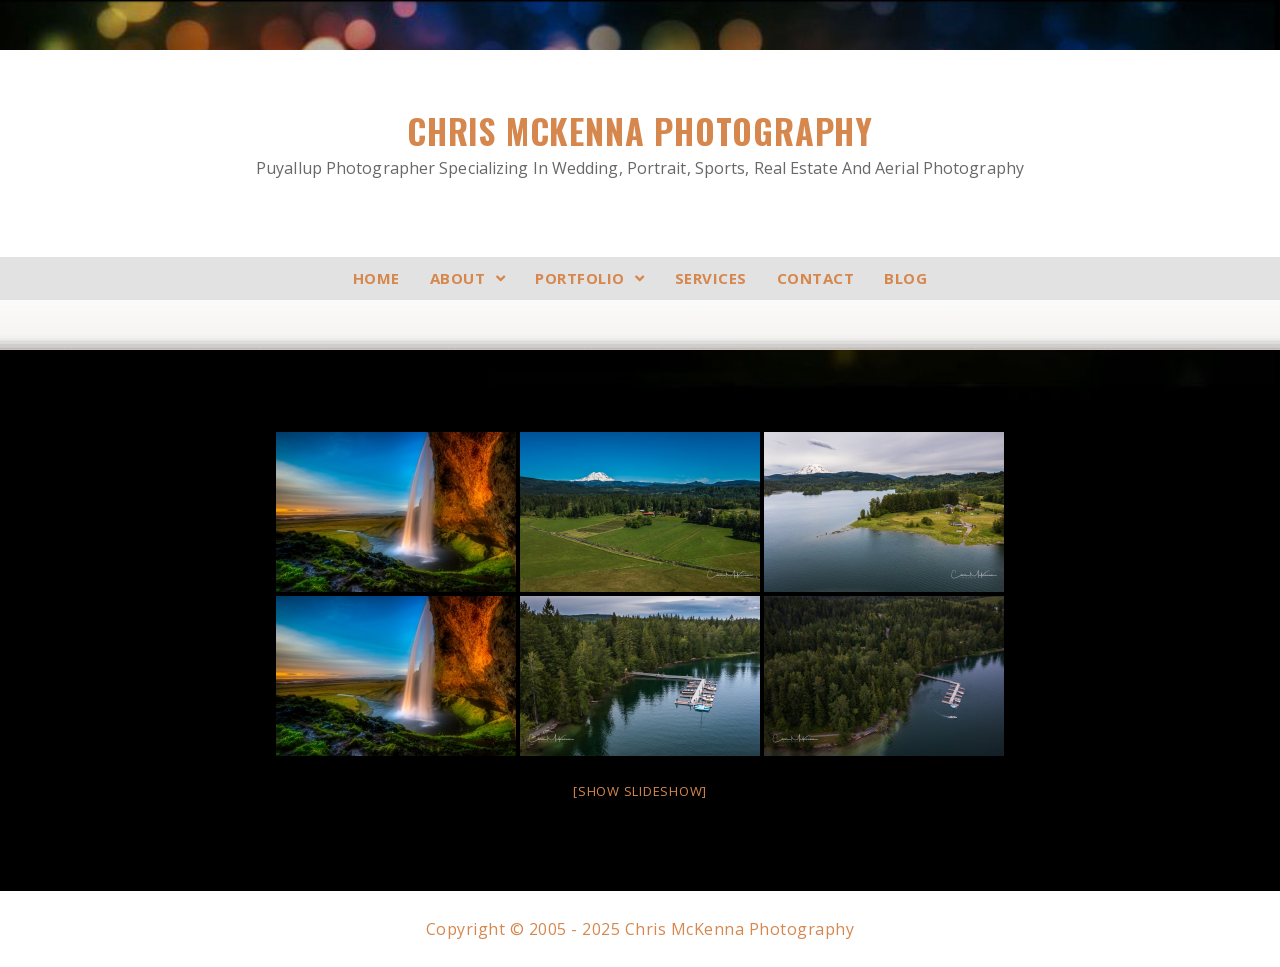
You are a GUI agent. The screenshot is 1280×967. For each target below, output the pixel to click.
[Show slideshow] (640, 791)
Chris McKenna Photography (640, 143)
